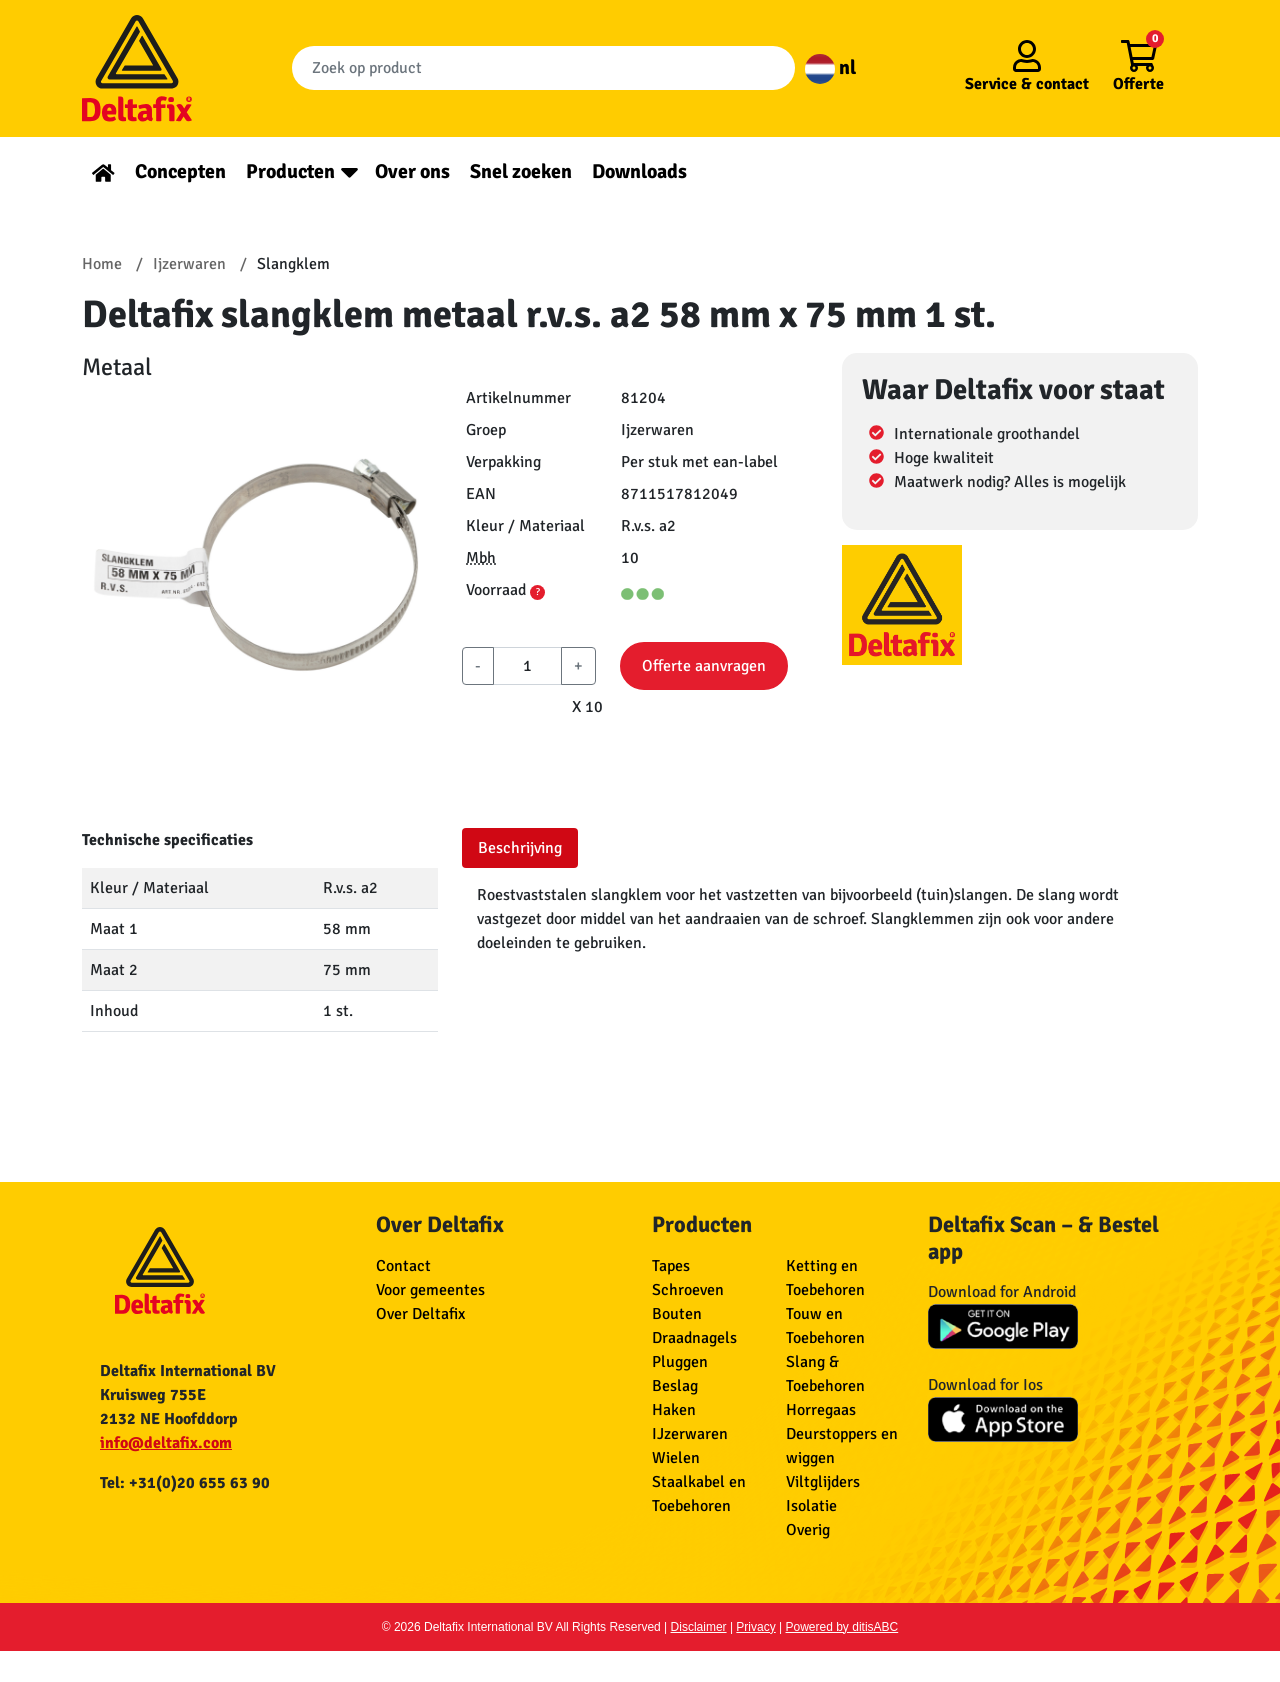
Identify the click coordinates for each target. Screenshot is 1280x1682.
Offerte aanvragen (704, 666)
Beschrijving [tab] (520, 848)
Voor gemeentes (430, 1290)
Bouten (677, 1314)
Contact (403, 1266)
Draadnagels (694, 1338)
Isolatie (811, 1506)
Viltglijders (823, 1482)
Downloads (639, 171)
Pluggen (680, 1362)
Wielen (676, 1458)
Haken (674, 1410)
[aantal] (527, 666)
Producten (290, 171)
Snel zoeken (521, 171)
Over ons (412, 171)
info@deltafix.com (166, 1443)
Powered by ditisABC (842, 1627)
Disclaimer (699, 1627)
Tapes (671, 1266)
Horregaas (821, 1410)
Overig (808, 1530)
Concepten (180, 171)
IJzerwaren (690, 1434)
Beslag (675, 1386)
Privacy (755, 1627)
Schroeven (688, 1290)
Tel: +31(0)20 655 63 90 (185, 1483)
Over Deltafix (420, 1314)
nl (830, 67)
